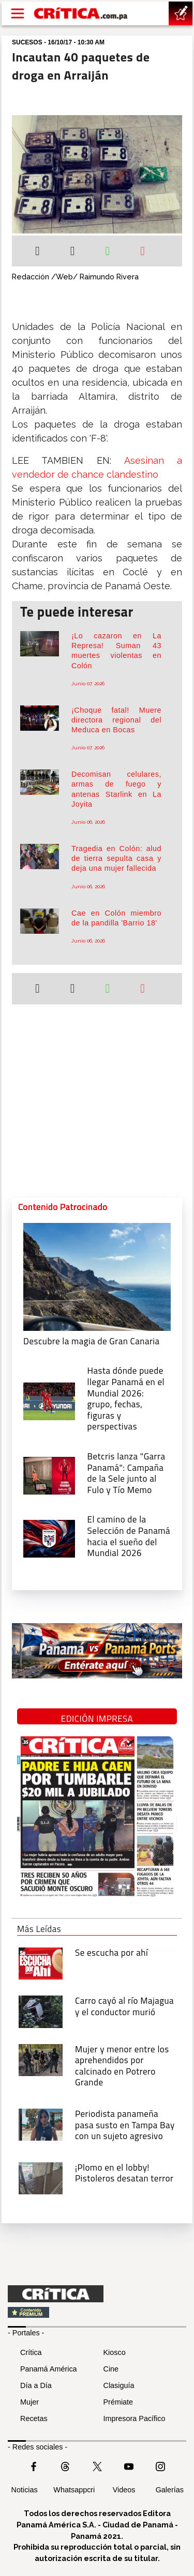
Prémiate (118, 2402)
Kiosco (114, 2352)
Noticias (24, 2490)
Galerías (170, 2490)
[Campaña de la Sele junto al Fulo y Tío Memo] (49, 1474)
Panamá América (48, 2369)
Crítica (31, 2352)
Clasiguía (119, 2385)
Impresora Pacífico (134, 2418)
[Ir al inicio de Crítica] (81, 13)
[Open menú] (18, 13)
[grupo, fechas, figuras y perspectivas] (49, 1400)
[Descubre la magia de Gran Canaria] (97, 1275)
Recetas (34, 2418)
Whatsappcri (74, 2490)
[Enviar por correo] (142, 252)
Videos (124, 2490)
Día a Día (36, 2385)
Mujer (29, 2402)
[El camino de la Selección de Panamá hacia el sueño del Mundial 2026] (49, 1538)
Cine (111, 2369)
